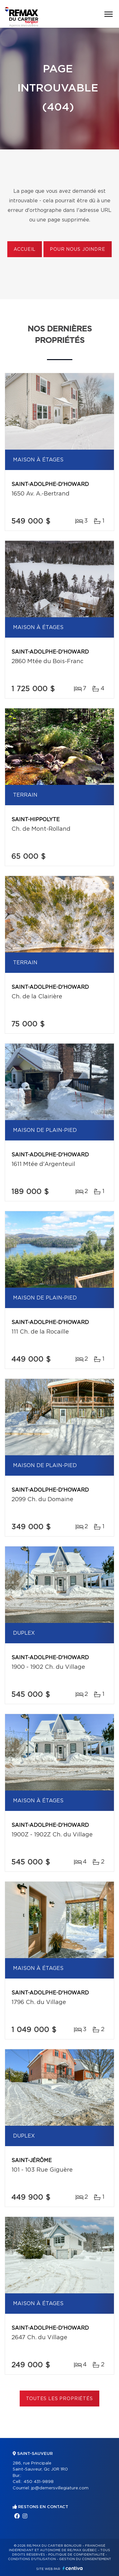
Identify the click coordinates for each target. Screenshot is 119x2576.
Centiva (73, 2568)
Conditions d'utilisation (32, 2559)
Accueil (25, 249)
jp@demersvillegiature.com (60, 2488)
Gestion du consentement (85, 2559)
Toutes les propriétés (59, 2399)
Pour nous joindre (77, 249)
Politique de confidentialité (76, 2554)
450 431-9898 (38, 2482)
